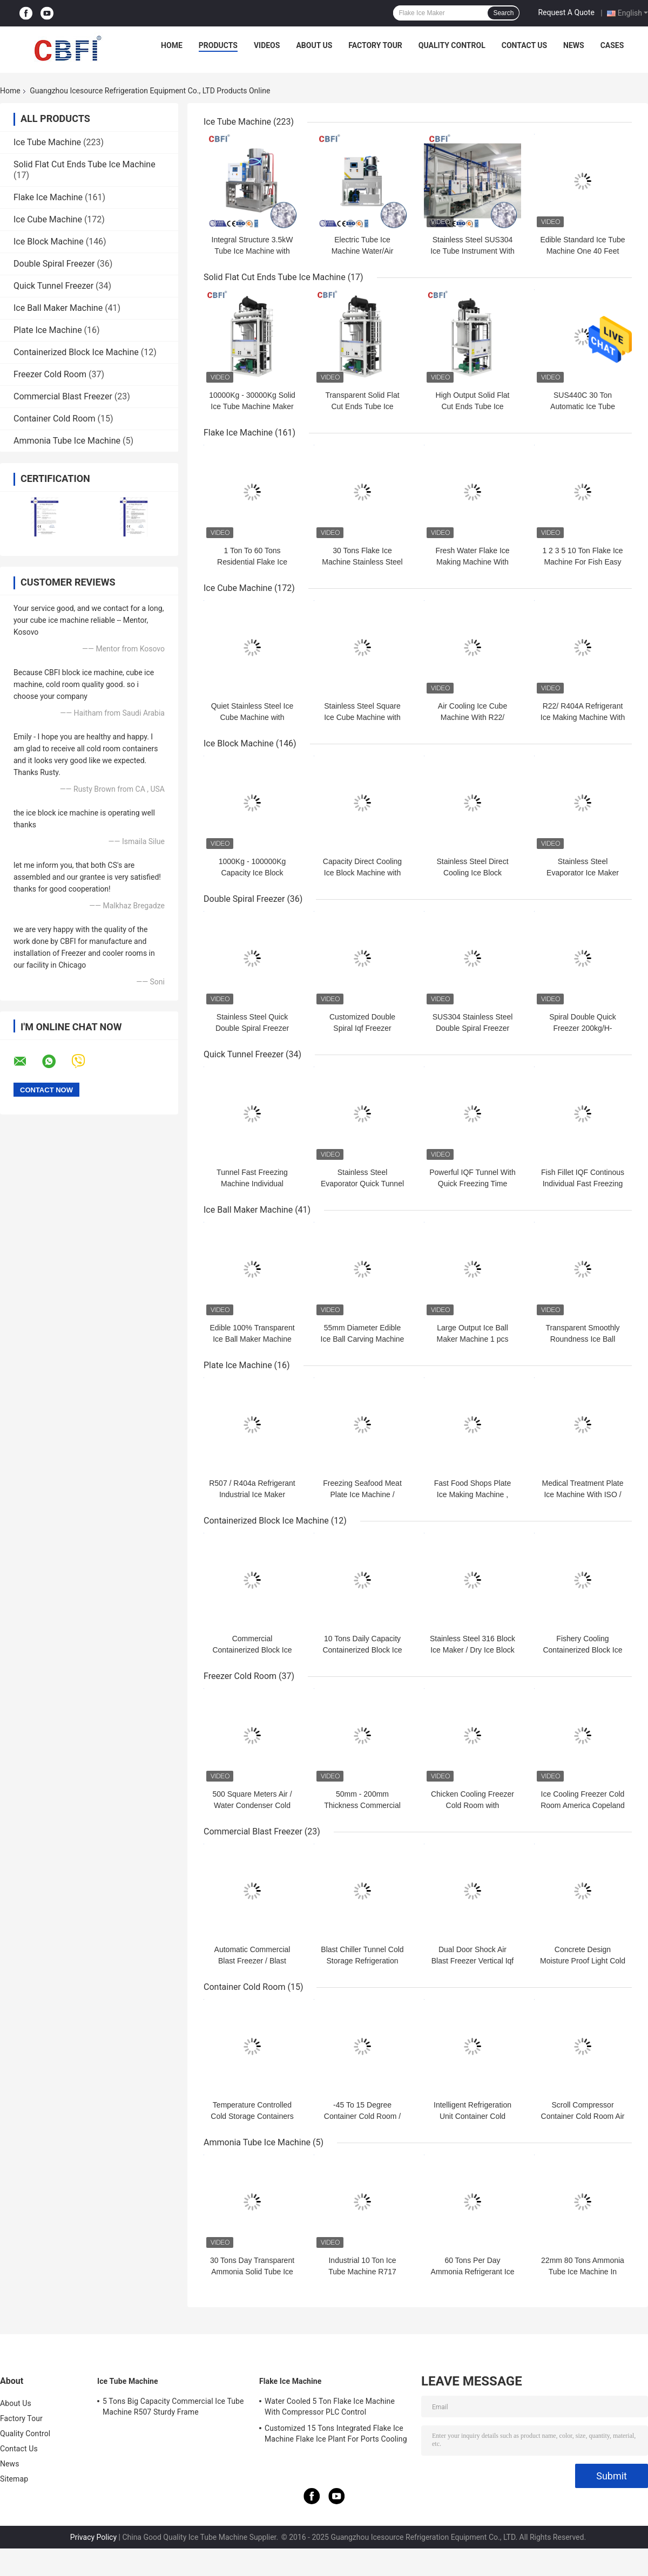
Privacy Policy (93, 2537)
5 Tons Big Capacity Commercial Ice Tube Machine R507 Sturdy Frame (173, 2406)
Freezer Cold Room (50, 374)
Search (503, 13)
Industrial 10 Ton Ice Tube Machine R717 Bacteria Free (362, 2271)
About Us (314, 45)
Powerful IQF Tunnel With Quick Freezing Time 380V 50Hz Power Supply (472, 1183)
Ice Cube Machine (48, 219)
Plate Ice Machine (48, 330)
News (573, 45)
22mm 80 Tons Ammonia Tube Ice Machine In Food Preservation (582, 2271)
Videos (267, 45)
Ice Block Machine (49, 241)
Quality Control (451, 45)
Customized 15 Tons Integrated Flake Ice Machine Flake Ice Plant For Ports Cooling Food (336, 2435)
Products (218, 45)
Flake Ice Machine (48, 197)
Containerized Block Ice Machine (76, 352)
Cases (612, 45)
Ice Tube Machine (47, 142)
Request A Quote (566, 12)
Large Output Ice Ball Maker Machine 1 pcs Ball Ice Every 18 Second (472, 1339)
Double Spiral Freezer (54, 264)
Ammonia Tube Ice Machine (67, 441)
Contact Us (524, 45)
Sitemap (14, 2479)
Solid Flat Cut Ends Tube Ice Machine (85, 164)
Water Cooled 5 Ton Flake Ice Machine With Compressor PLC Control (330, 2406)
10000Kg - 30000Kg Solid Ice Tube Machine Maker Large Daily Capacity (252, 406)
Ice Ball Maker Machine (58, 308)
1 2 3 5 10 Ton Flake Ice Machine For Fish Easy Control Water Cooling (582, 561)
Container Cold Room (54, 418)
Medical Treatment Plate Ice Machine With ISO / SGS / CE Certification (583, 1494)
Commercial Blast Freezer (63, 396)
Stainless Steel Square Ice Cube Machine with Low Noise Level (362, 717)
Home (172, 45)
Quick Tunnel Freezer (53, 286)
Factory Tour (375, 45)
